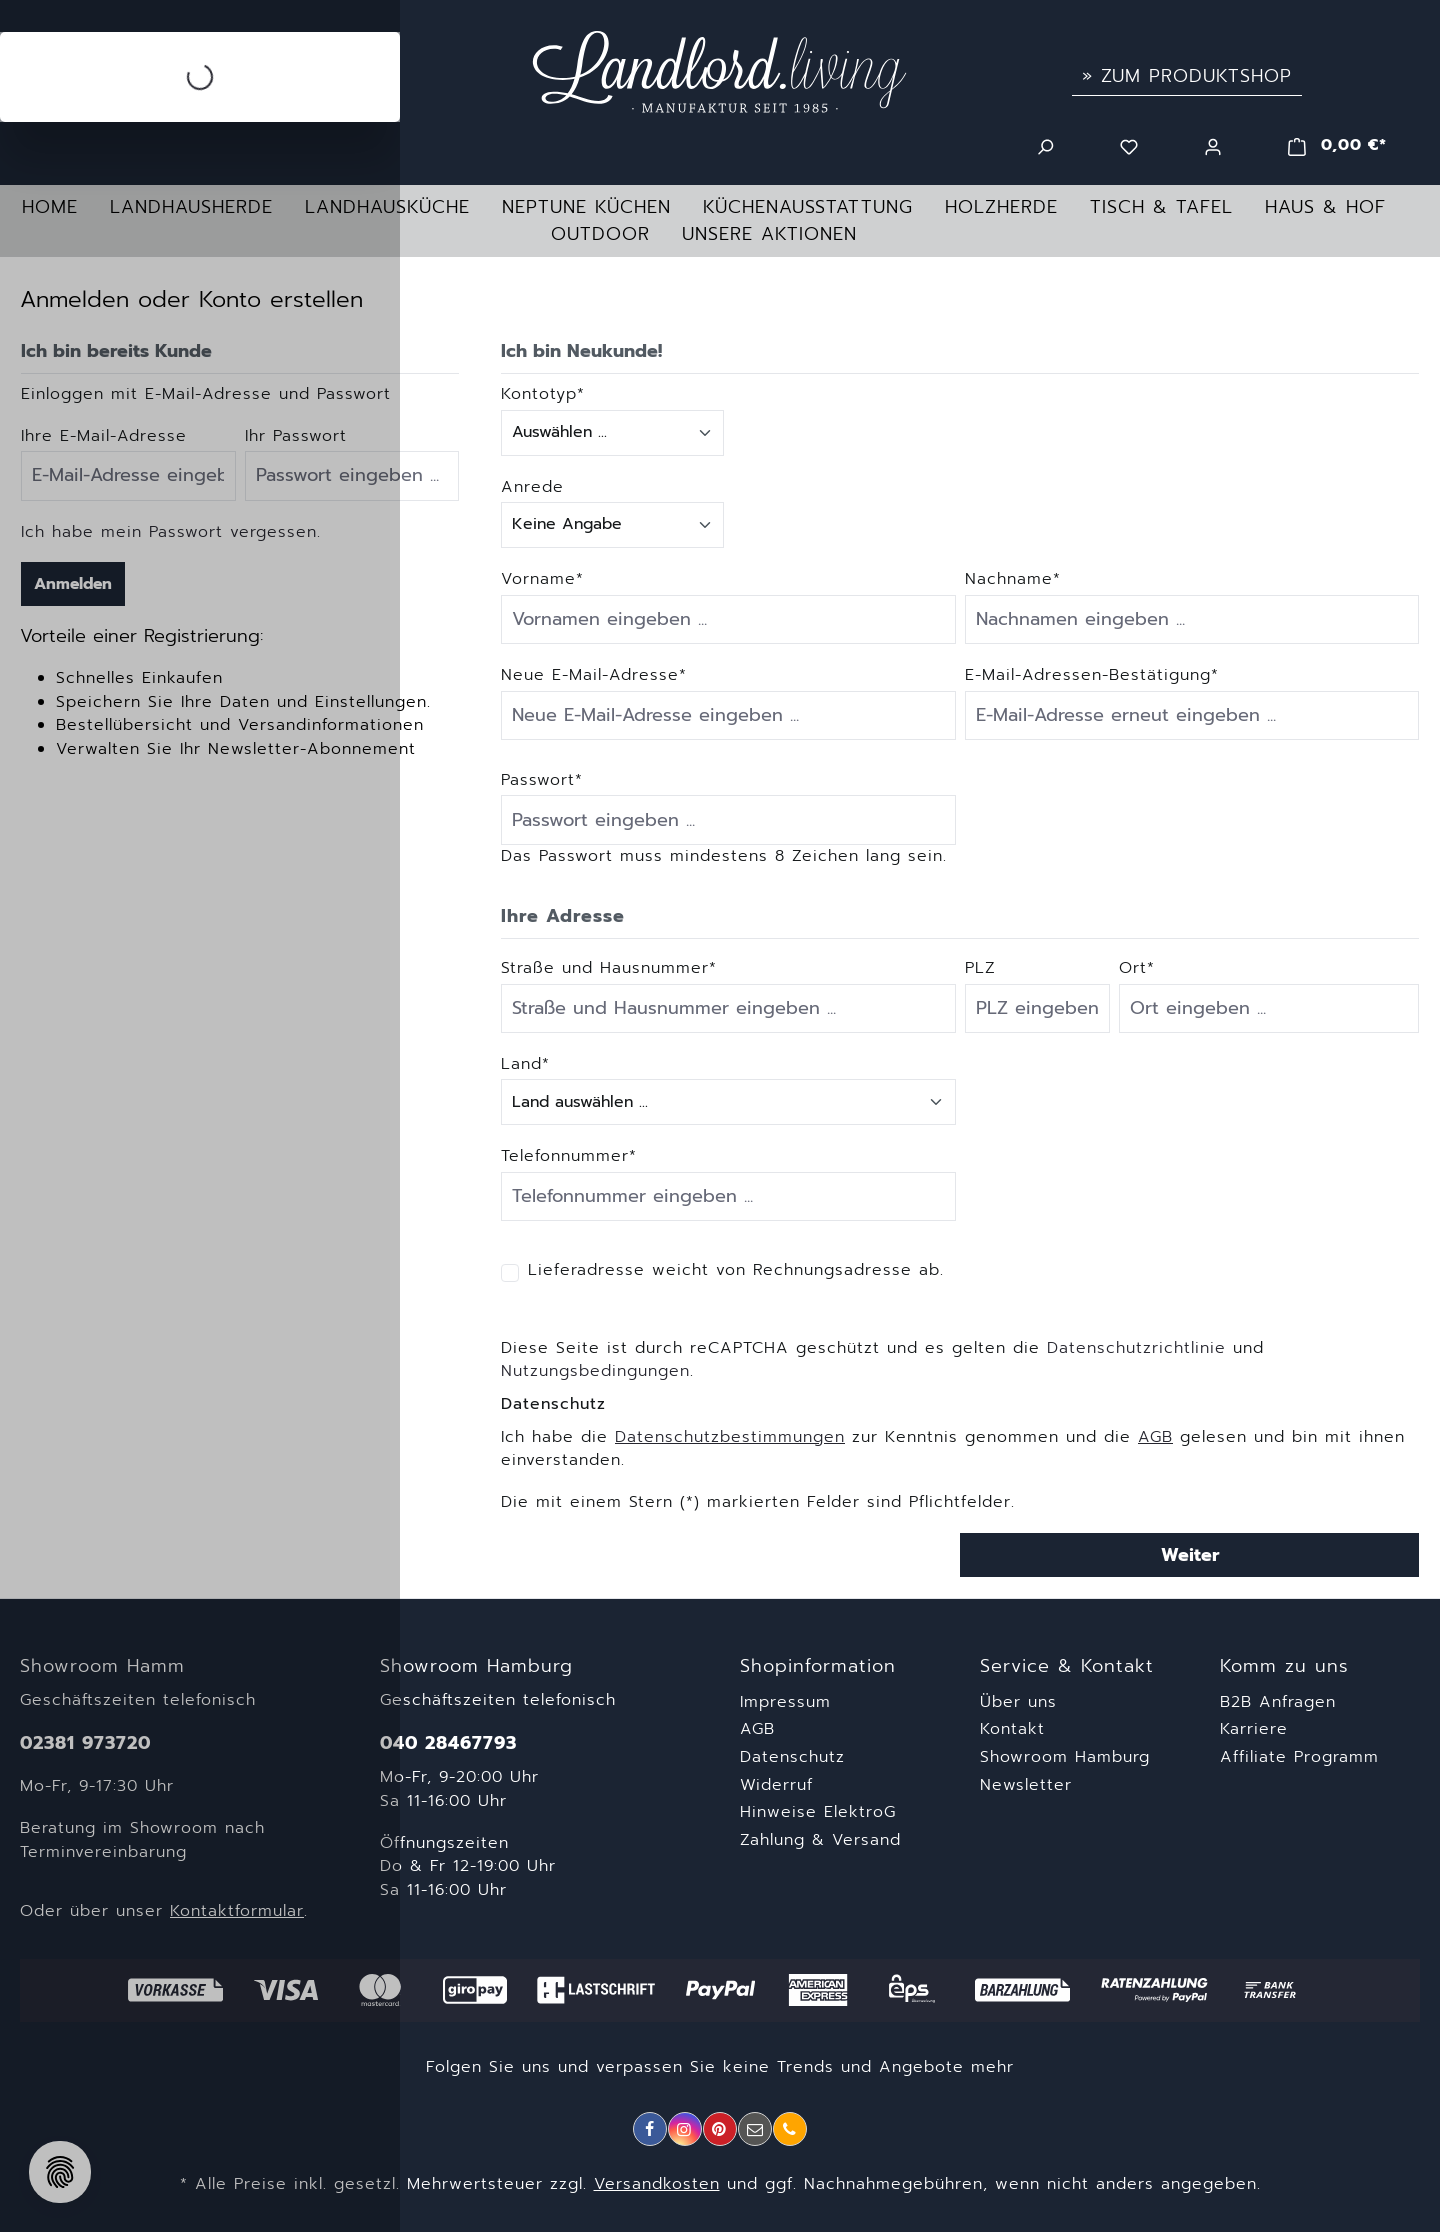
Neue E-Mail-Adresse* (594, 675)
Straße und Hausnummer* (609, 968)
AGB (1155, 1437)
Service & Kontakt (1067, 1666)
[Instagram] (685, 2129)
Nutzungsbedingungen (595, 1371)
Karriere (1254, 1729)
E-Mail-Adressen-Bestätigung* (1092, 675)
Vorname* (542, 579)
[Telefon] (790, 2129)
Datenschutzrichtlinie (1136, 1348)
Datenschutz (792, 1757)
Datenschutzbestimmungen (730, 1437)
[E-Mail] (755, 2129)
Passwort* (542, 780)
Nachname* (1013, 579)
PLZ (980, 968)
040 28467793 (448, 1743)
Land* (525, 1064)
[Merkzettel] (1129, 145)
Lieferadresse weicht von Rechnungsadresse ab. (736, 1270)
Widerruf (776, 1785)
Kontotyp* (543, 394)
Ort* (1137, 968)
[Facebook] (650, 2129)
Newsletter (1026, 1785)
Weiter (1190, 1555)
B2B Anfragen (1278, 1702)
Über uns (1018, 1702)
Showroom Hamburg (1065, 1757)
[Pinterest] (720, 2129)
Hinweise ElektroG (818, 1812)
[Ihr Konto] (1213, 145)
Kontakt (1012, 1729)
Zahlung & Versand (820, 1840)
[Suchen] (1045, 145)
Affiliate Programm (1299, 1757)
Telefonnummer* (569, 1156)
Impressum (785, 1702)
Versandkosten (657, 2184)
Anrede (532, 487)
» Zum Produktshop (1187, 76)
